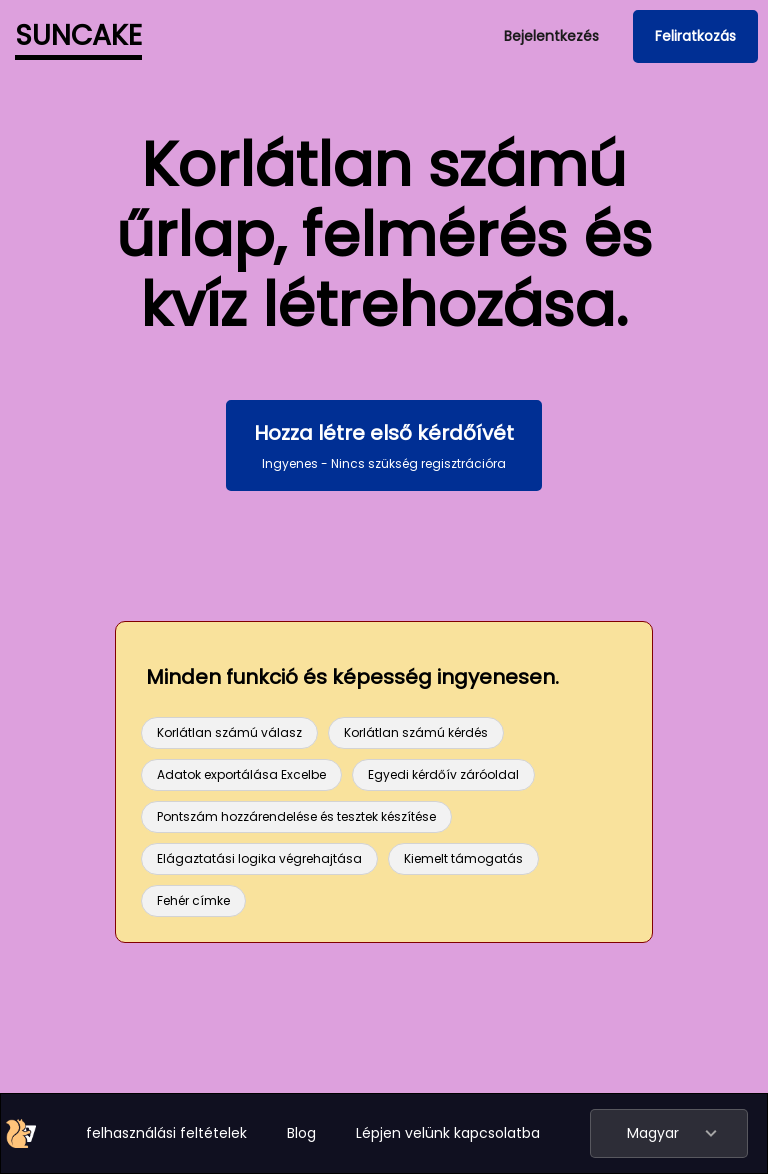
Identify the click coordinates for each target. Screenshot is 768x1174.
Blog (301, 1133)
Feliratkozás (695, 36)
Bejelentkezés (551, 36)
